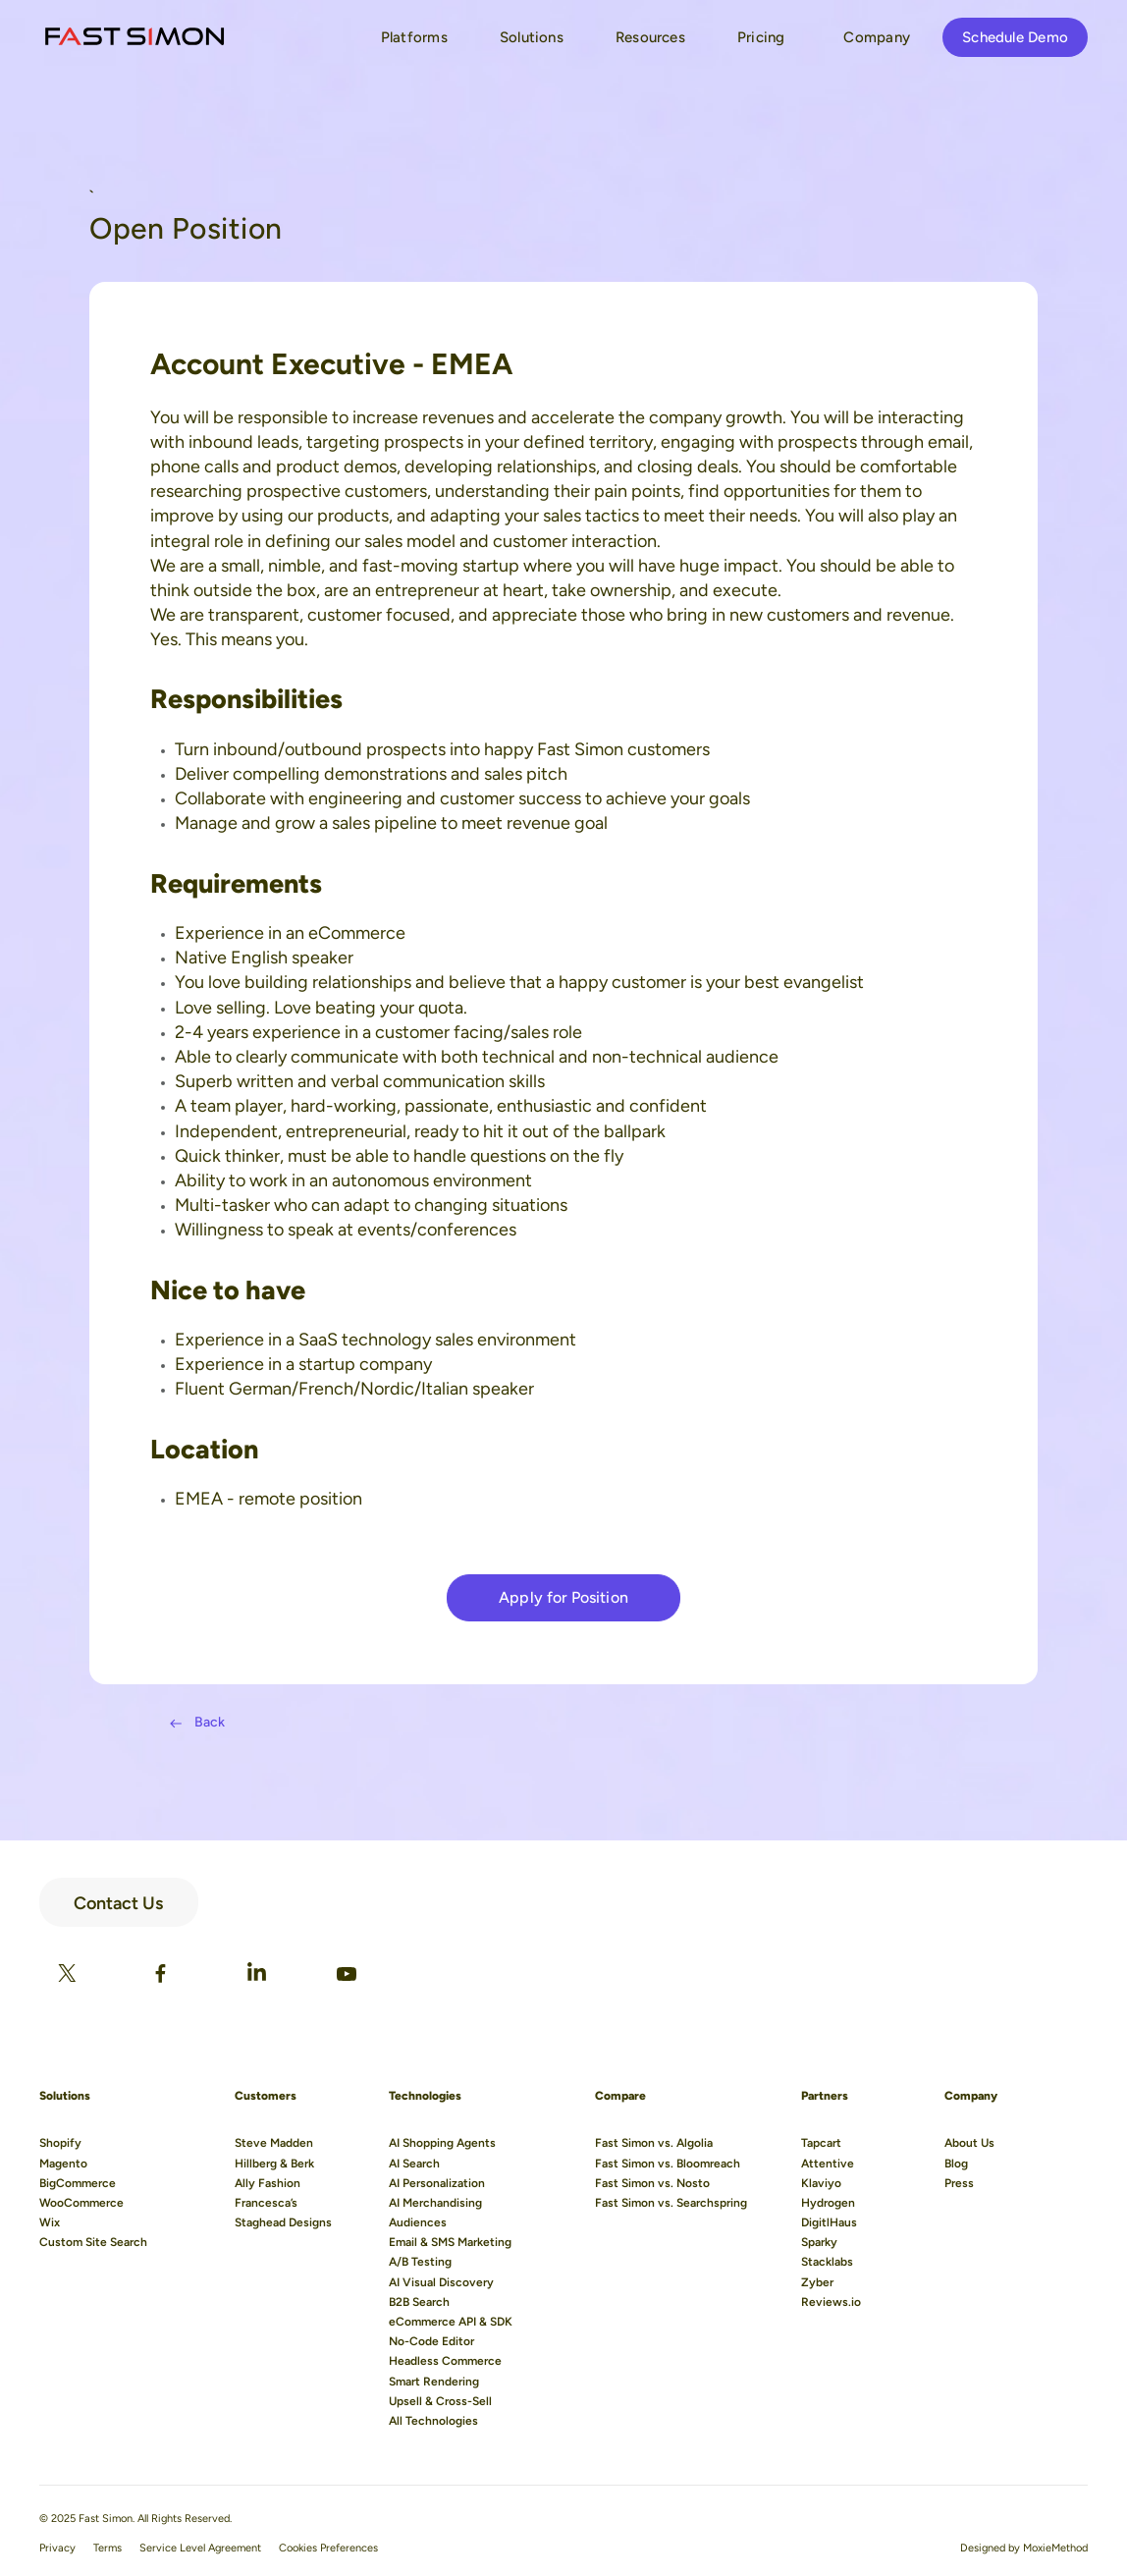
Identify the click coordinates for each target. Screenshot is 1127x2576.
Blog (956, 2163)
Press (959, 2183)
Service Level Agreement (200, 2548)
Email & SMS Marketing (450, 2242)
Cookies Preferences (328, 2548)
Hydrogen (828, 2203)
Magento (63, 2163)
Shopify (60, 2143)
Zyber (817, 2282)
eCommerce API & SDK (450, 2322)
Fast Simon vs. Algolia (654, 2143)
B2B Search (419, 2302)
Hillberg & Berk (274, 2163)
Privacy (57, 2548)
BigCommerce (77, 2183)
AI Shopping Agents (442, 2143)
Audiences (418, 2222)
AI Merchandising (435, 2203)
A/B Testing (420, 2262)
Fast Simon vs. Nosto (652, 2183)
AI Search (414, 2163)
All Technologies (433, 2421)
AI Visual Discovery (441, 2282)
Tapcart (821, 2143)
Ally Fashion (267, 2183)
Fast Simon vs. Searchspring (671, 2203)
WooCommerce (81, 2203)
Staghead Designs (283, 2222)
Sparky (819, 2242)
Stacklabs (827, 2262)
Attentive (827, 2163)
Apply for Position (563, 1597)
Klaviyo (821, 2183)
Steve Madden (274, 2143)
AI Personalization (437, 2183)
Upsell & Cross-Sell (440, 2401)
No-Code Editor (431, 2341)
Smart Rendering (434, 2381)
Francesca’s (266, 2203)
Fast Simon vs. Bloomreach (667, 2163)
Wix (49, 2222)
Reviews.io (831, 2302)
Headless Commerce (445, 2361)
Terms (107, 2548)
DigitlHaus (829, 2222)
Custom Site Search (93, 2242)
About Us (969, 2143)
